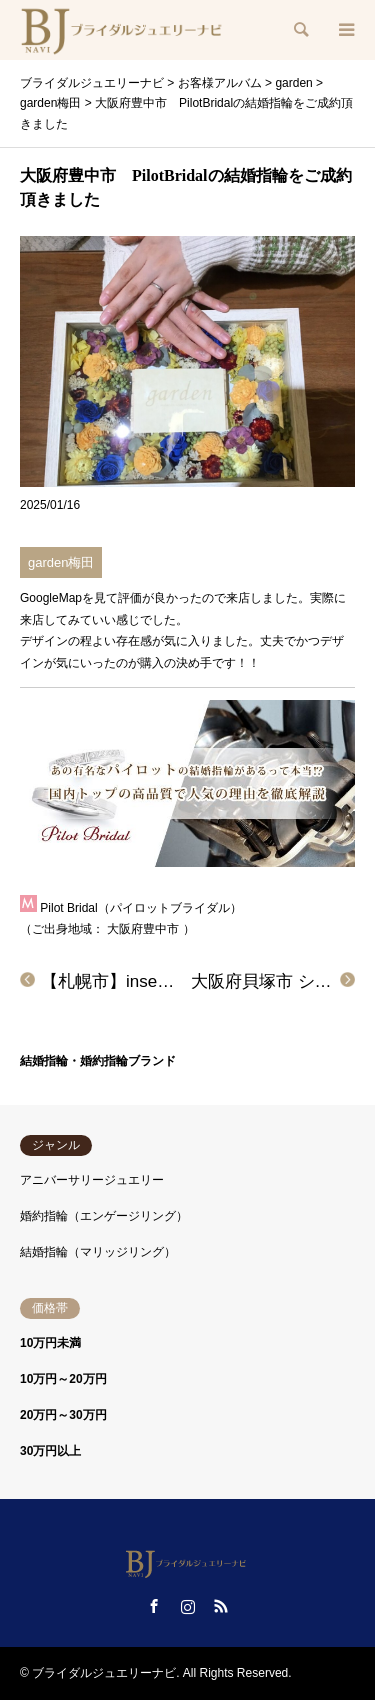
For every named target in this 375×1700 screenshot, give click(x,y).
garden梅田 (61, 562)
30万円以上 (50, 1451)
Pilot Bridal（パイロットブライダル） (140, 908)
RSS (221, 1606)
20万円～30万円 (63, 1415)
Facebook (154, 1606)
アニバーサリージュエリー (92, 1180)
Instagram (188, 1606)
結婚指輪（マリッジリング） (98, 1252)
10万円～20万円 (63, 1379)
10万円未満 (50, 1343)
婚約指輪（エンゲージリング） (104, 1216)
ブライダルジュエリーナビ (104, 1673)
